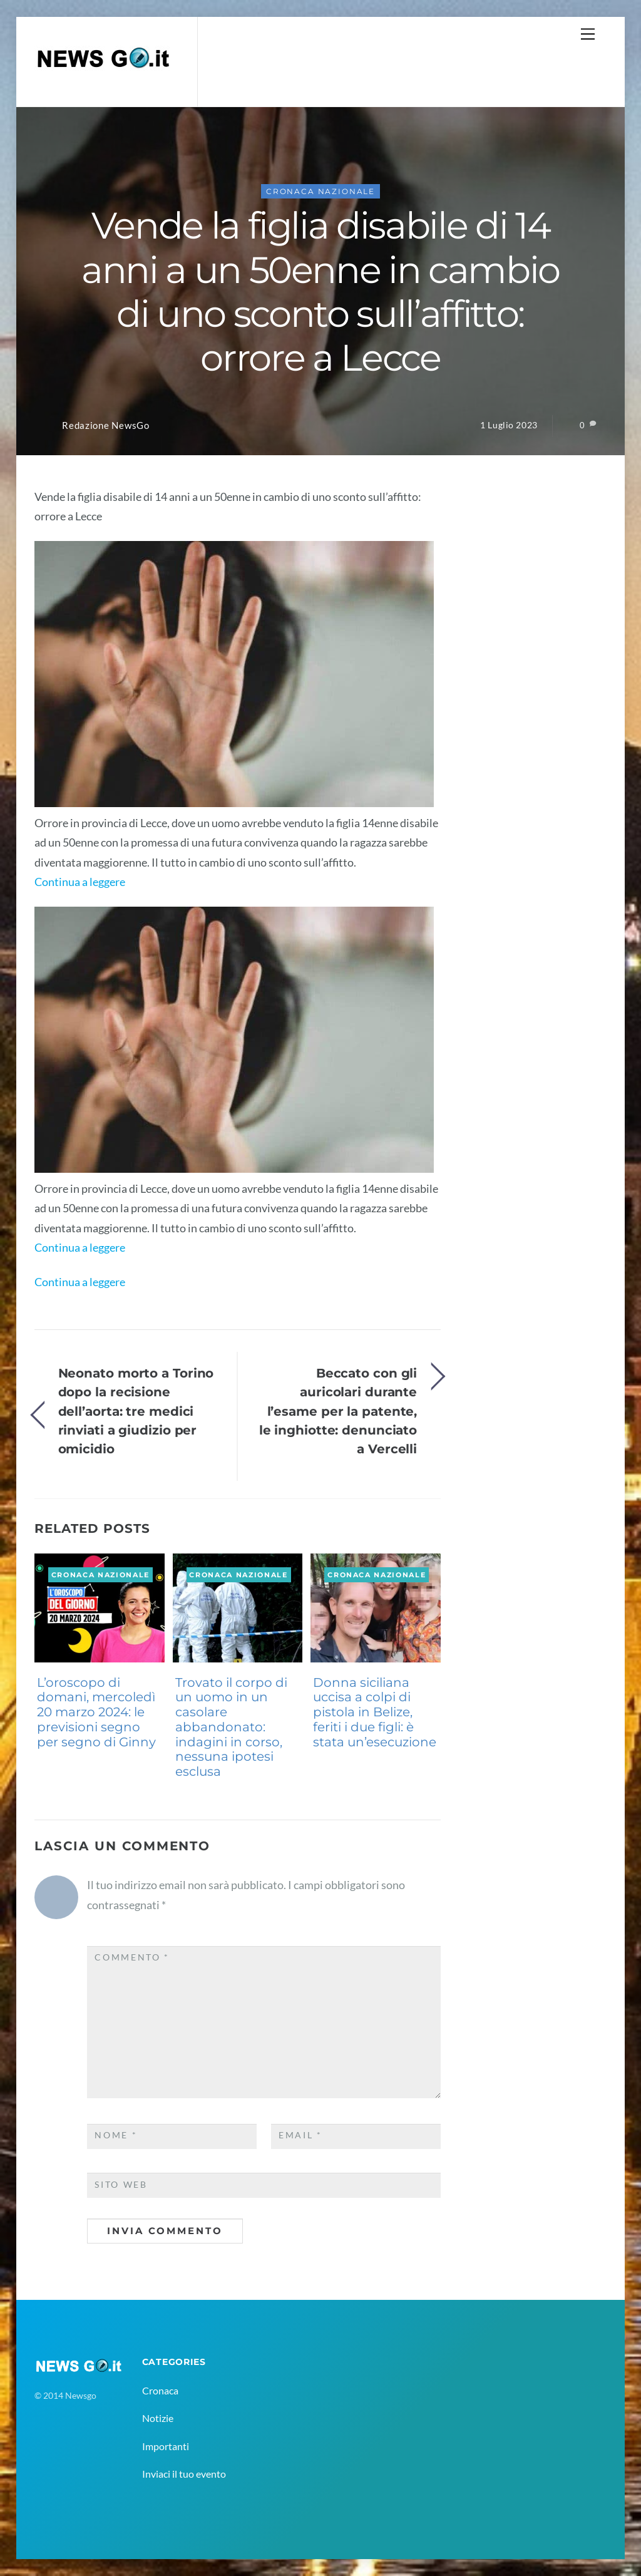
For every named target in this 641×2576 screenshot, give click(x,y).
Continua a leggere (79, 882)
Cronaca (160, 2390)
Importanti (165, 2446)
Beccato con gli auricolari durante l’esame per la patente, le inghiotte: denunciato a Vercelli (338, 1411)
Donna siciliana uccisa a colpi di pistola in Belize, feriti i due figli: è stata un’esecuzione (374, 1712)
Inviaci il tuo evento (184, 2474)
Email (300, 2135)
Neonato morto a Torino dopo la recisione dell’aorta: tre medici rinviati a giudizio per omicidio (136, 1411)
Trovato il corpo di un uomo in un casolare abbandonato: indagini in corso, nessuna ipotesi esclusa (231, 1727)
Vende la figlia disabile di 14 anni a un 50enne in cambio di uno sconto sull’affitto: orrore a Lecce (320, 291)
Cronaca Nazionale (320, 191)
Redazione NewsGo (106, 425)
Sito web (121, 2185)
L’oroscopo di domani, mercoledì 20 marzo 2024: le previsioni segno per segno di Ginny (96, 1712)
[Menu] (587, 33)
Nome (116, 2135)
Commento (132, 1957)
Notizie (157, 2418)
